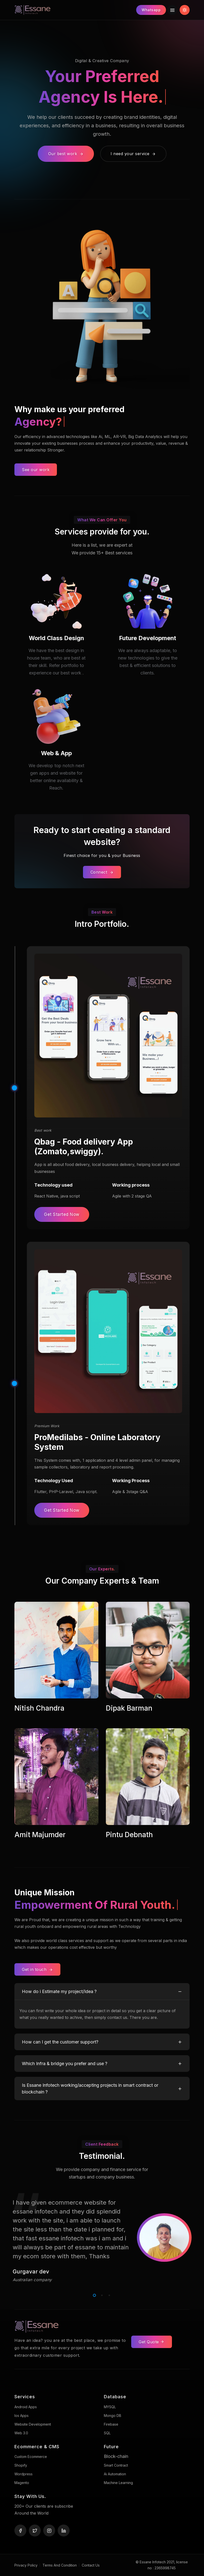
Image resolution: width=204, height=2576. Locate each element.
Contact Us (91, 2565)
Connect (102, 872)
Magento (21, 2483)
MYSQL (110, 2407)
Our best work (66, 153)
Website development (32, 2424)
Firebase (111, 2424)
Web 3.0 (21, 2433)
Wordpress (23, 2474)
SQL (107, 2433)
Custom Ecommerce (30, 2456)
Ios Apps (21, 2415)
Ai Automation (115, 2474)
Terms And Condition (59, 2565)
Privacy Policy (26, 2565)
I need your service (133, 153)
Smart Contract (116, 2465)
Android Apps (25, 2407)
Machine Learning (118, 2483)
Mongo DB (112, 2415)
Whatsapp (151, 10)
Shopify (20, 2465)
